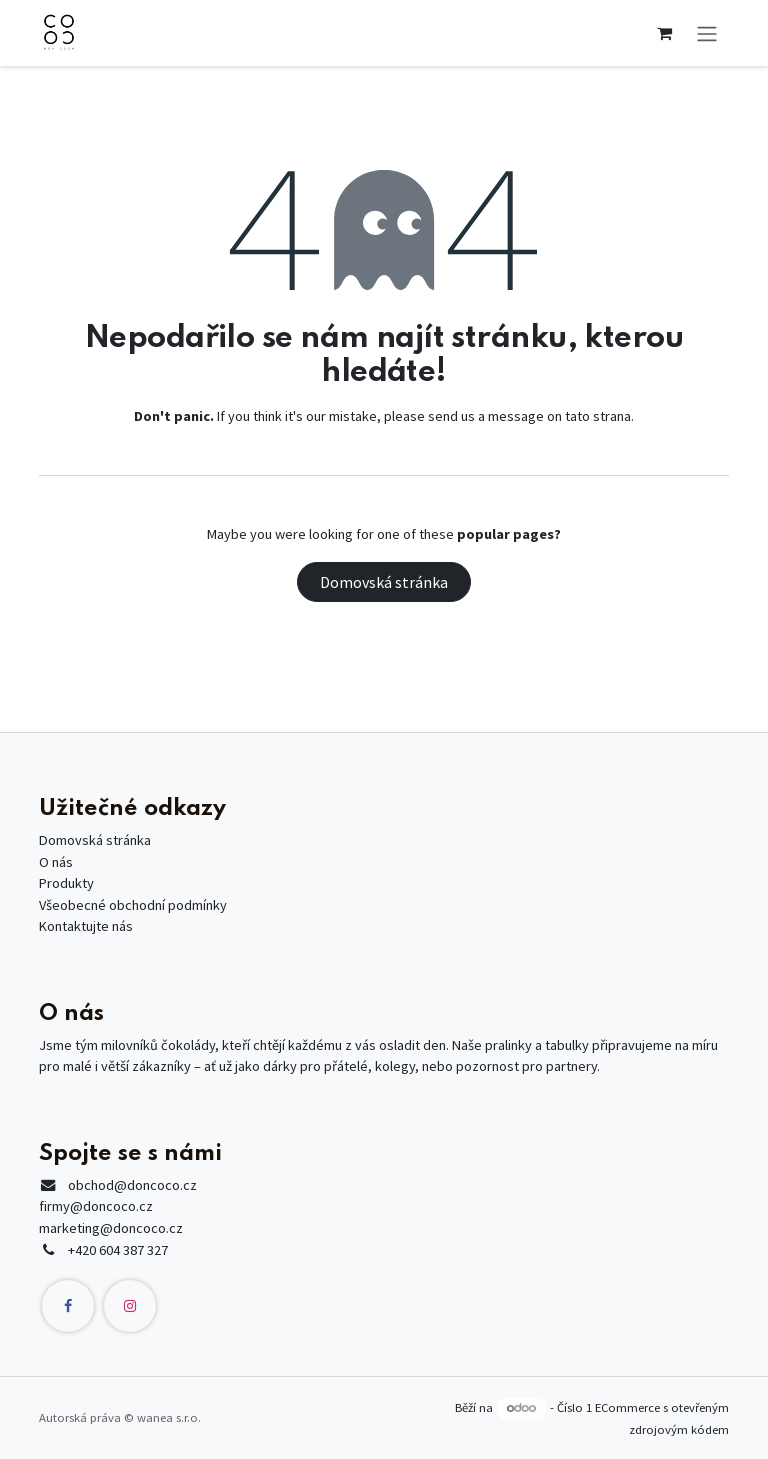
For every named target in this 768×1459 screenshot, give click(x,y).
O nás (56, 862)
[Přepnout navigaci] (707, 33)
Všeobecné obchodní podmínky (133, 905)
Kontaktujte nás (86, 926)
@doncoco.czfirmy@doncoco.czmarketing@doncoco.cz (118, 1206)
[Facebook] (68, 1306)
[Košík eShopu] (664, 33)
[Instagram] (130, 1306)
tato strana (598, 416)
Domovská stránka (384, 582)
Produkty (66, 883)
